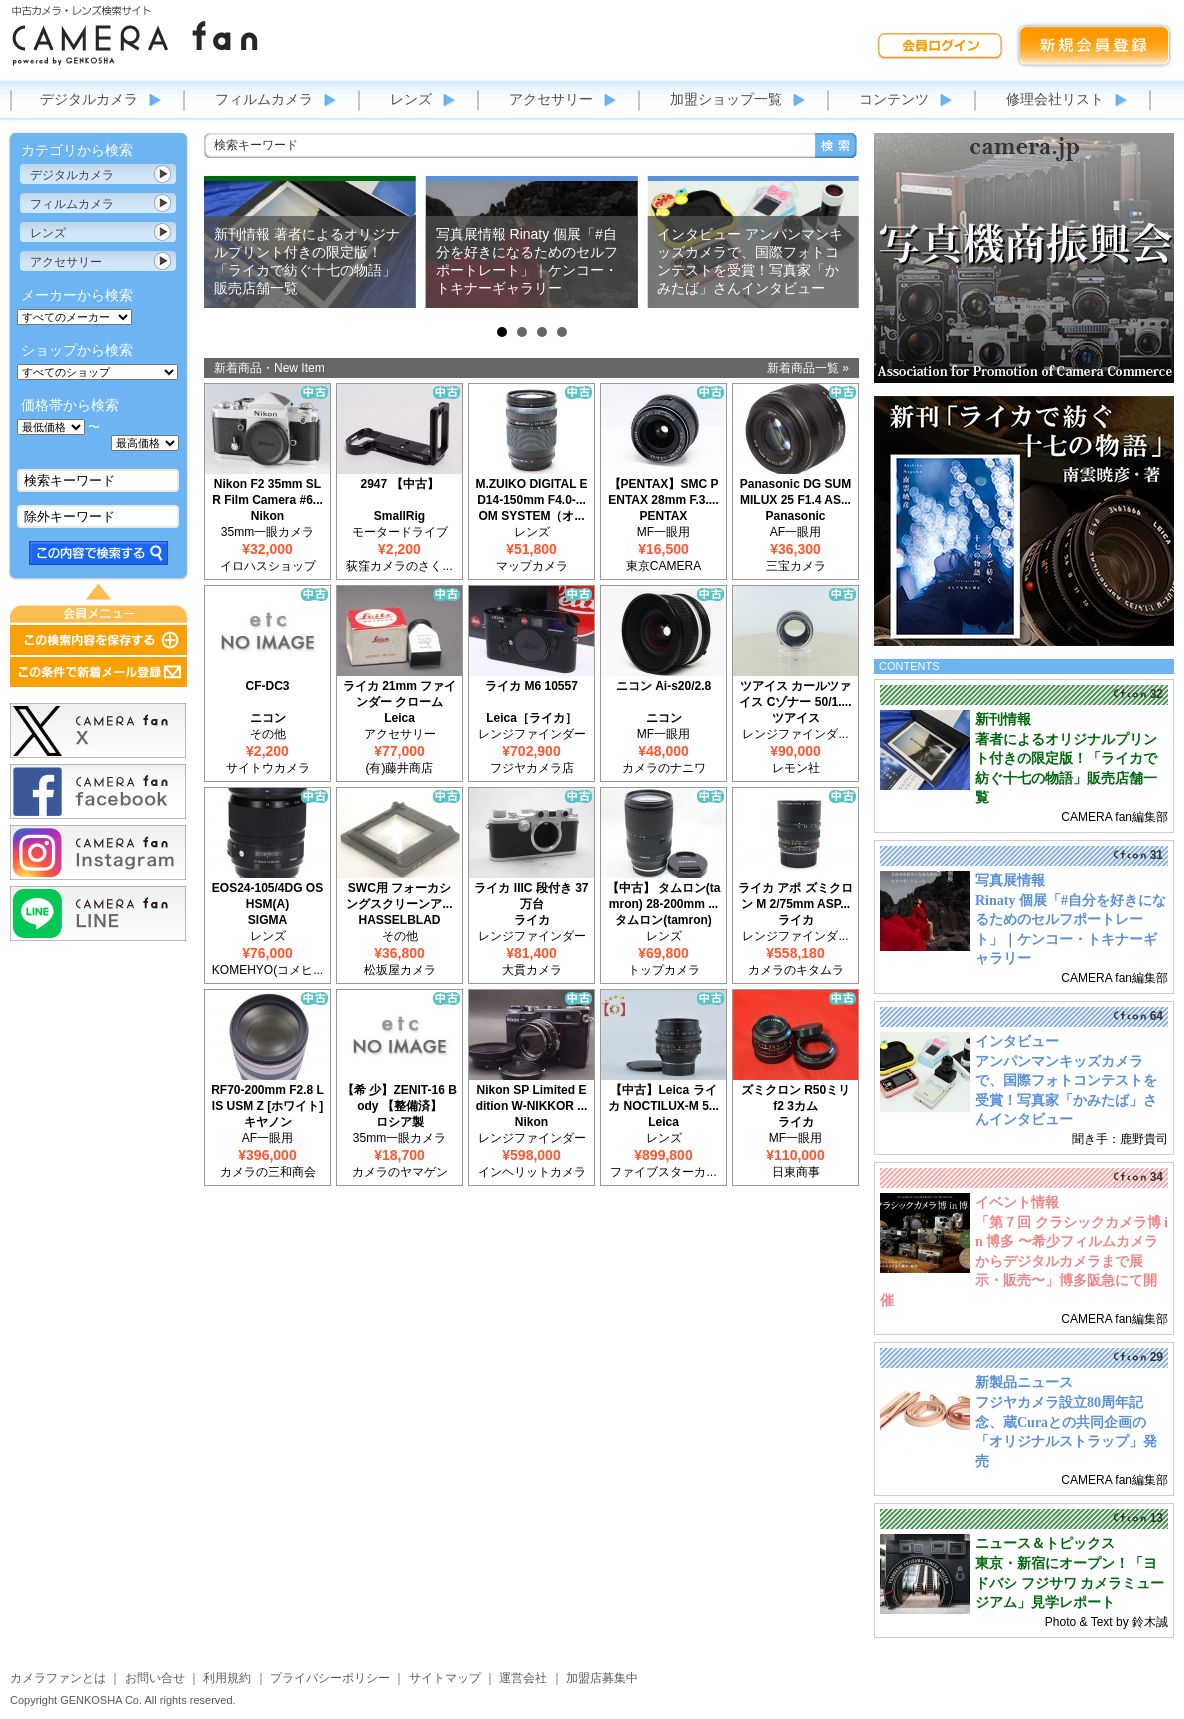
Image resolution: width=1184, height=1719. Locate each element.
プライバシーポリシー (330, 1678)
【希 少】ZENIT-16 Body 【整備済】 (399, 1098)
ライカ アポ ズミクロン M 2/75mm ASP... (795, 896)
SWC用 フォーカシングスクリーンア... (399, 896)
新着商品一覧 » (808, 368)
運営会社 (523, 1678)
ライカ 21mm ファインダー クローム (399, 694)
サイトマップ (445, 1678)
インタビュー (1017, 1041)
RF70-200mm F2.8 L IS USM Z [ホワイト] (267, 1098)
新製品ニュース (1024, 1382)
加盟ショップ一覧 (726, 99)
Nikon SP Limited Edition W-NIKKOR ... (532, 1098)
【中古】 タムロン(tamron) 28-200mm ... (664, 896)
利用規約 (227, 1678)
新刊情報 (1003, 719)
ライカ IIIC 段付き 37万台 (531, 896)
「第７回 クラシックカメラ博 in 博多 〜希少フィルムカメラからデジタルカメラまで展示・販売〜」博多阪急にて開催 (1024, 1261)
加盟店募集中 (602, 1678)
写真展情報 (1010, 880)
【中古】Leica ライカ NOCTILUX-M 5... (663, 1098)
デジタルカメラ (89, 99)
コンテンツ (894, 99)
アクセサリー (551, 99)
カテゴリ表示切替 (163, 174)
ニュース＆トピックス (1045, 1543)
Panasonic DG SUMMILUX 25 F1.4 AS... (795, 492)
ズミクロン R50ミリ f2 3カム (795, 1098)
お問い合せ (155, 1678)
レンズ (411, 99)
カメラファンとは (58, 1678)
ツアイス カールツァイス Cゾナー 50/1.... (795, 694)
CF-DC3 (268, 686)
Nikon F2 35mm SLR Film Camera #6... (267, 492)
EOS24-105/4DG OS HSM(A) (267, 896)
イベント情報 (1017, 1202)
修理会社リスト (1055, 99)
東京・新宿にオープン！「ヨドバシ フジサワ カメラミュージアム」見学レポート (1069, 1583)
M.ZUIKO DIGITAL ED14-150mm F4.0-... (531, 492)
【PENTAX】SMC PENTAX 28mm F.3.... (663, 492)
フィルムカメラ (264, 99)
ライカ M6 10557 (531, 686)
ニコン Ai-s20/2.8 (663, 686)
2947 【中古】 (399, 484)
